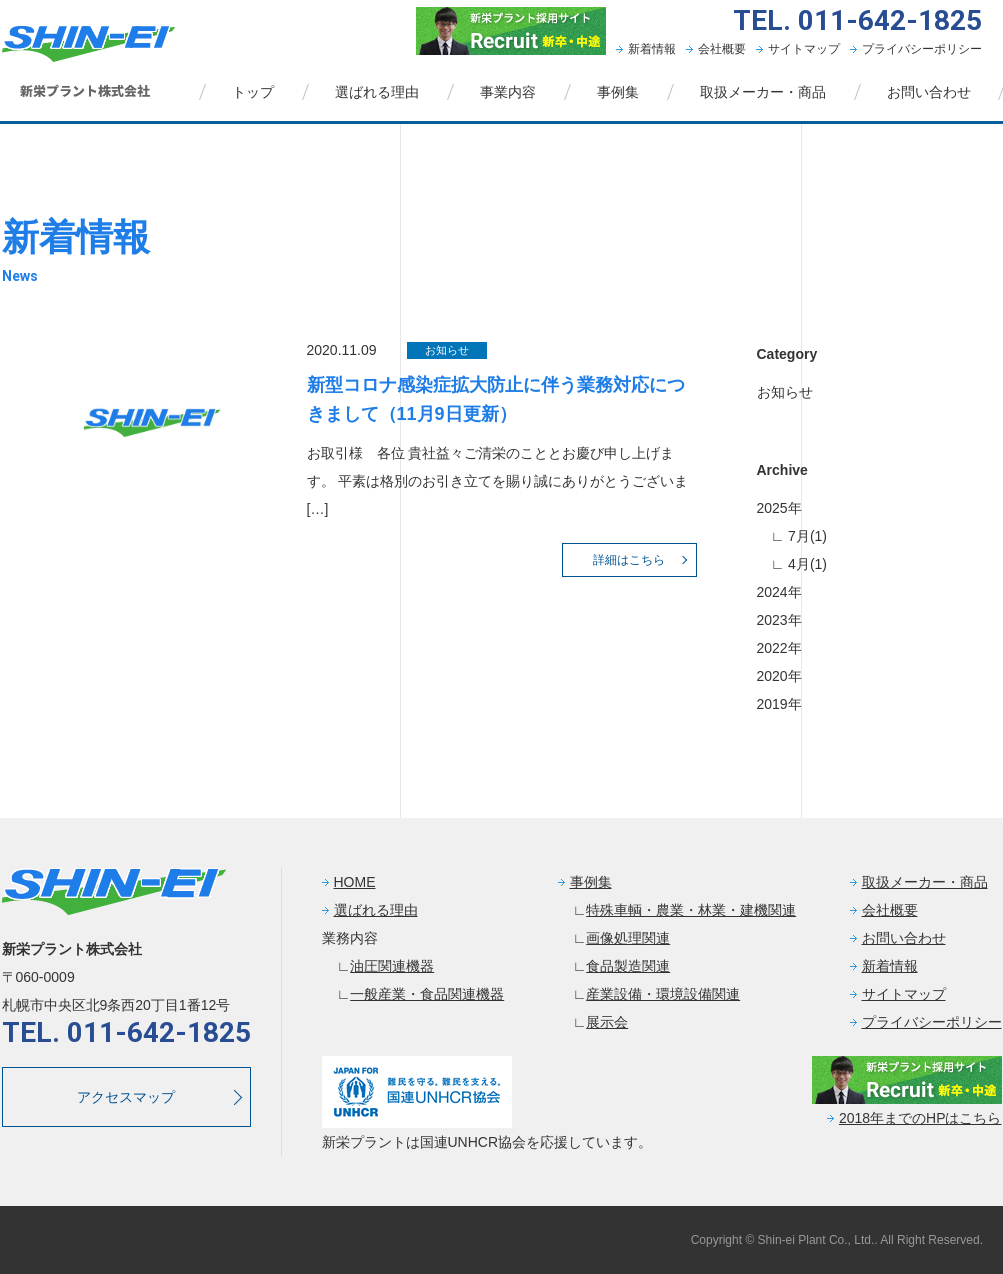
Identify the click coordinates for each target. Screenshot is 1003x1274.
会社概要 (722, 49)
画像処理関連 (628, 938)
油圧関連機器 (392, 966)
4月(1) (805, 564)
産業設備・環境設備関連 (663, 994)
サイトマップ (804, 49)
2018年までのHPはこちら (920, 1118)
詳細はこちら (629, 560)
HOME (355, 882)
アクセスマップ (126, 1097)
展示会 (607, 1022)
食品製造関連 (628, 966)
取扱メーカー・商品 (763, 92)
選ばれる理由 (377, 92)
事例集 (618, 92)
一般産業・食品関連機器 (427, 994)
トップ (253, 92)
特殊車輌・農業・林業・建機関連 (691, 910)
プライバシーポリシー (922, 49)
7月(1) (805, 536)
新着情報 (652, 49)
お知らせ (785, 392)
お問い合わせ (929, 92)
